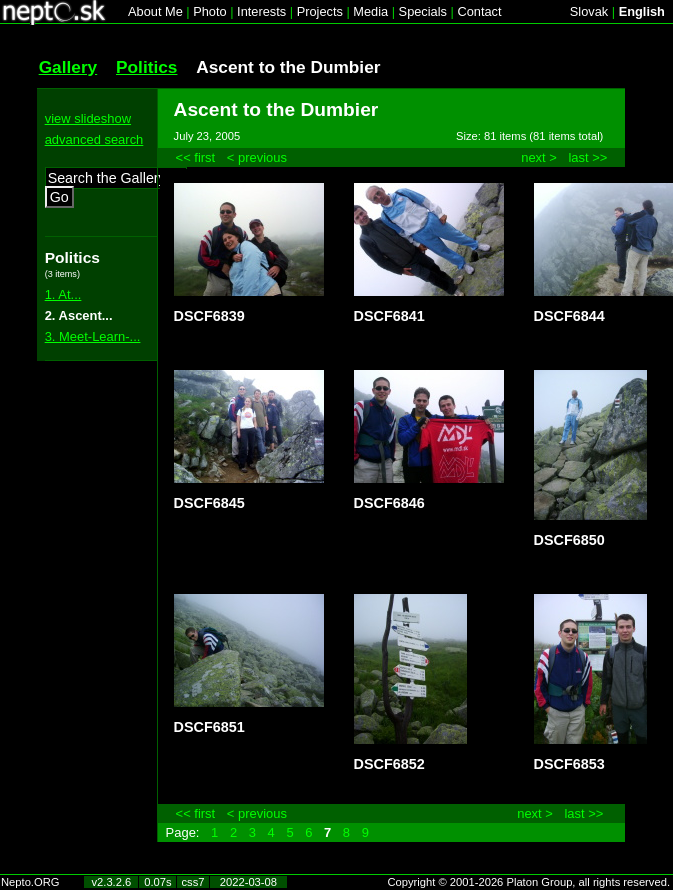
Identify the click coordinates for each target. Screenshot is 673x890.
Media (370, 11)
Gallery (68, 67)
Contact (479, 11)
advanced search (94, 139)
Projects (320, 11)
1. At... (63, 294)
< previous (257, 157)
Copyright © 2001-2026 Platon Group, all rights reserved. (529, 882)
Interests (261, 11)
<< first (196, 157)
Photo (209, 11)
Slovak (589, 11)
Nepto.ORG (30, 882)
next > (539, 157)
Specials (423, 11)
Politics (146, 67)
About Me (155, 11)
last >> (587, 157)
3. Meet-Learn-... (93, 336)
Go (59, 197)
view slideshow (88, 118)
